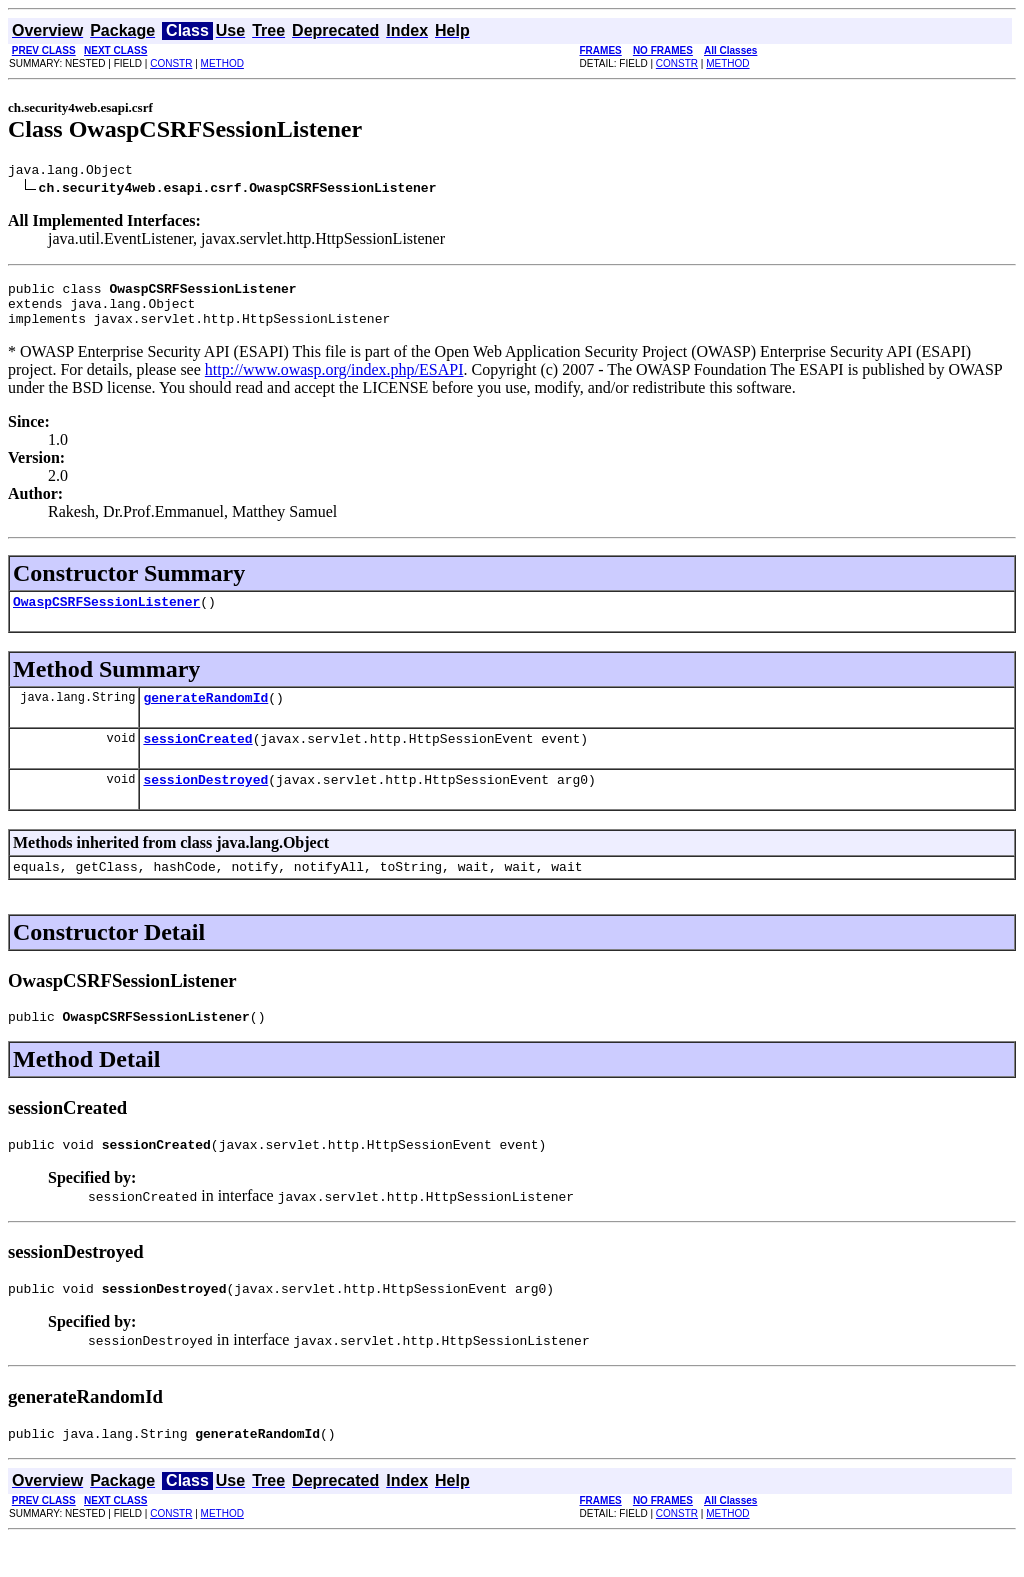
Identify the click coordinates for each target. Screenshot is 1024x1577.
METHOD (222, 63)
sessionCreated (197, 759)
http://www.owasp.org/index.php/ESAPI (334, 381)
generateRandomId (205, 715)
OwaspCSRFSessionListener (106, 616)
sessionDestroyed (205, 803)
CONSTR (171, 63)
